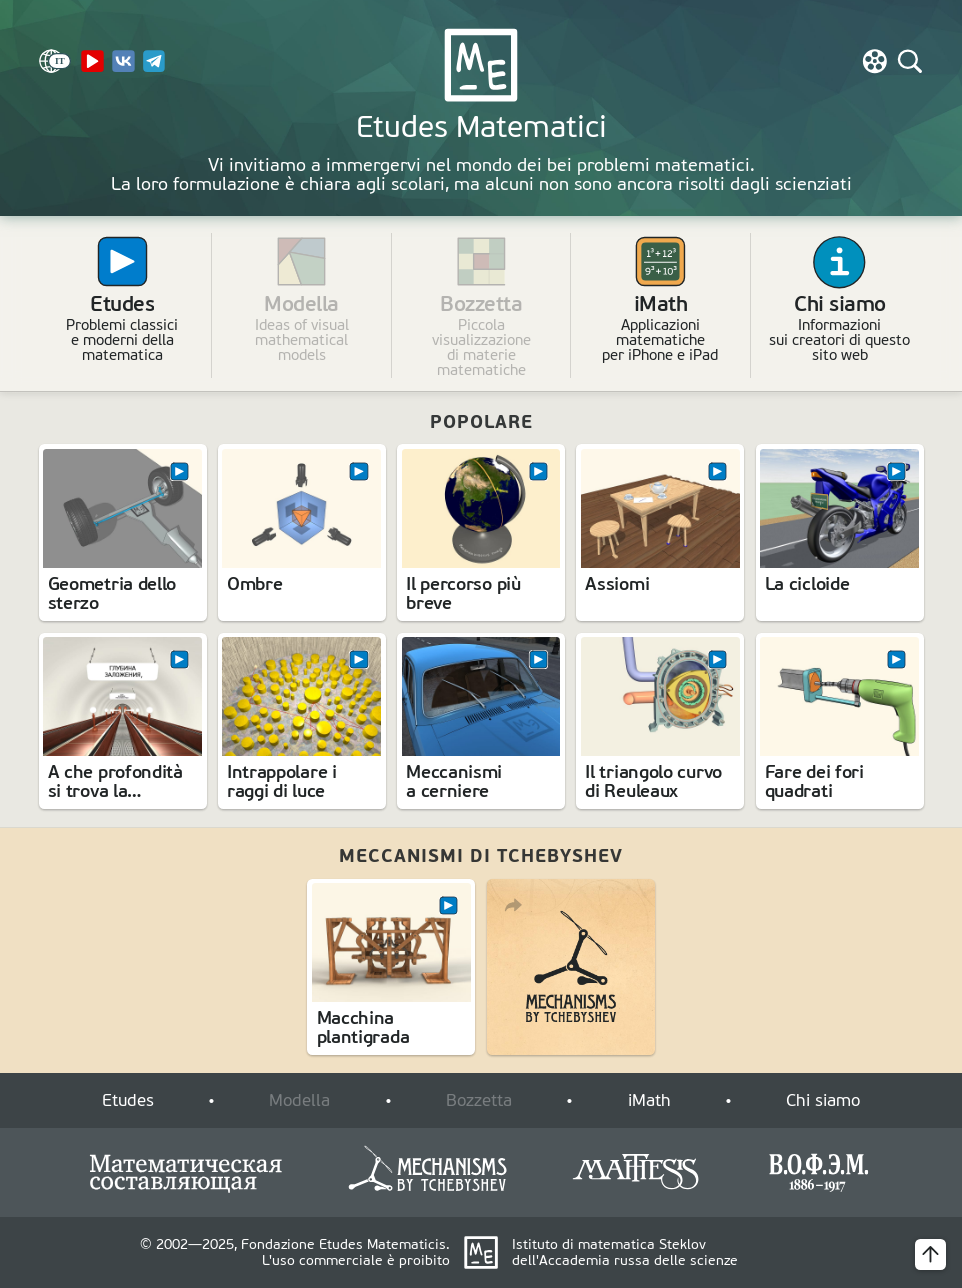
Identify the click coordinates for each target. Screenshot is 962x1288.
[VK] (123, 68)
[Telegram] (154, 68)
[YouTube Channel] (92, 68)
